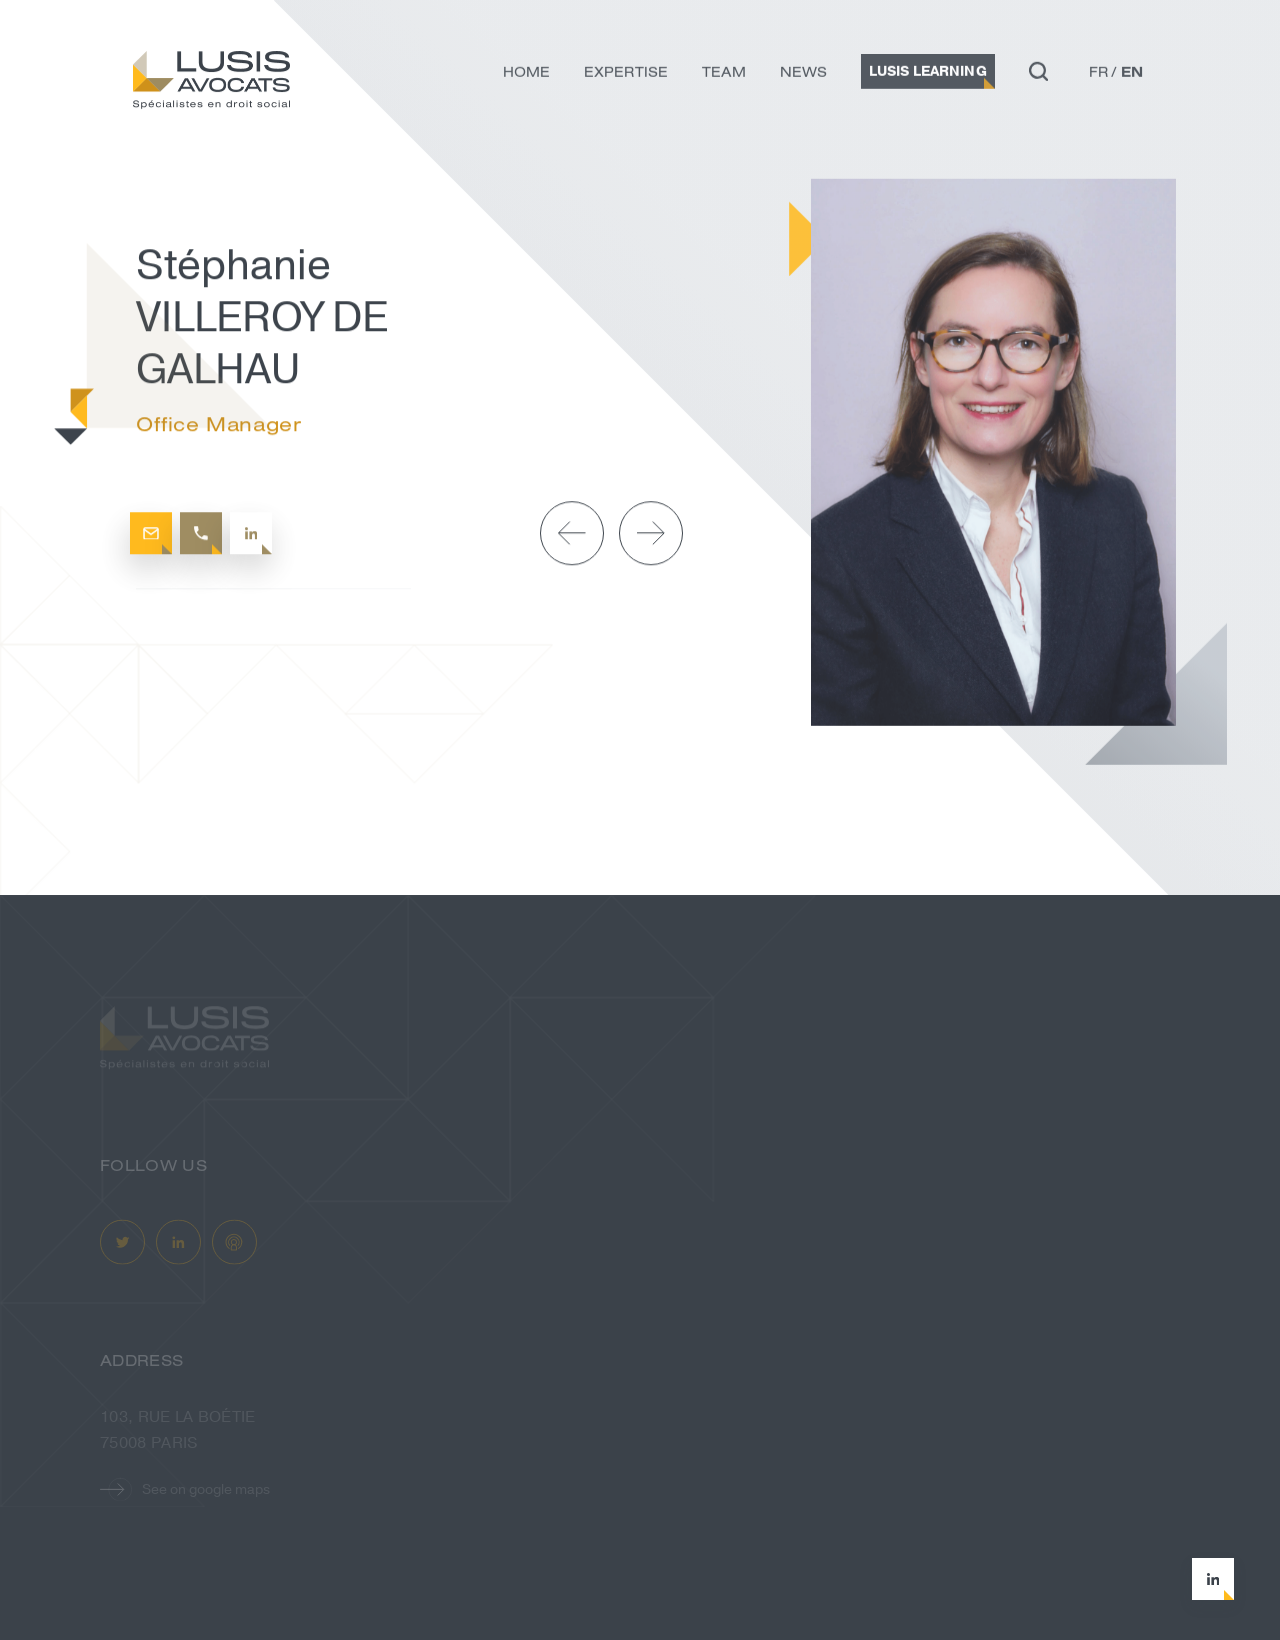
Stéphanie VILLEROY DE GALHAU (282, 175)
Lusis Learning (928, 74)
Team (724, 75)
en (1132, 75)
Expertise (626, 75)
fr (1099, 75)
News (803, 75)
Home (526, 75)
